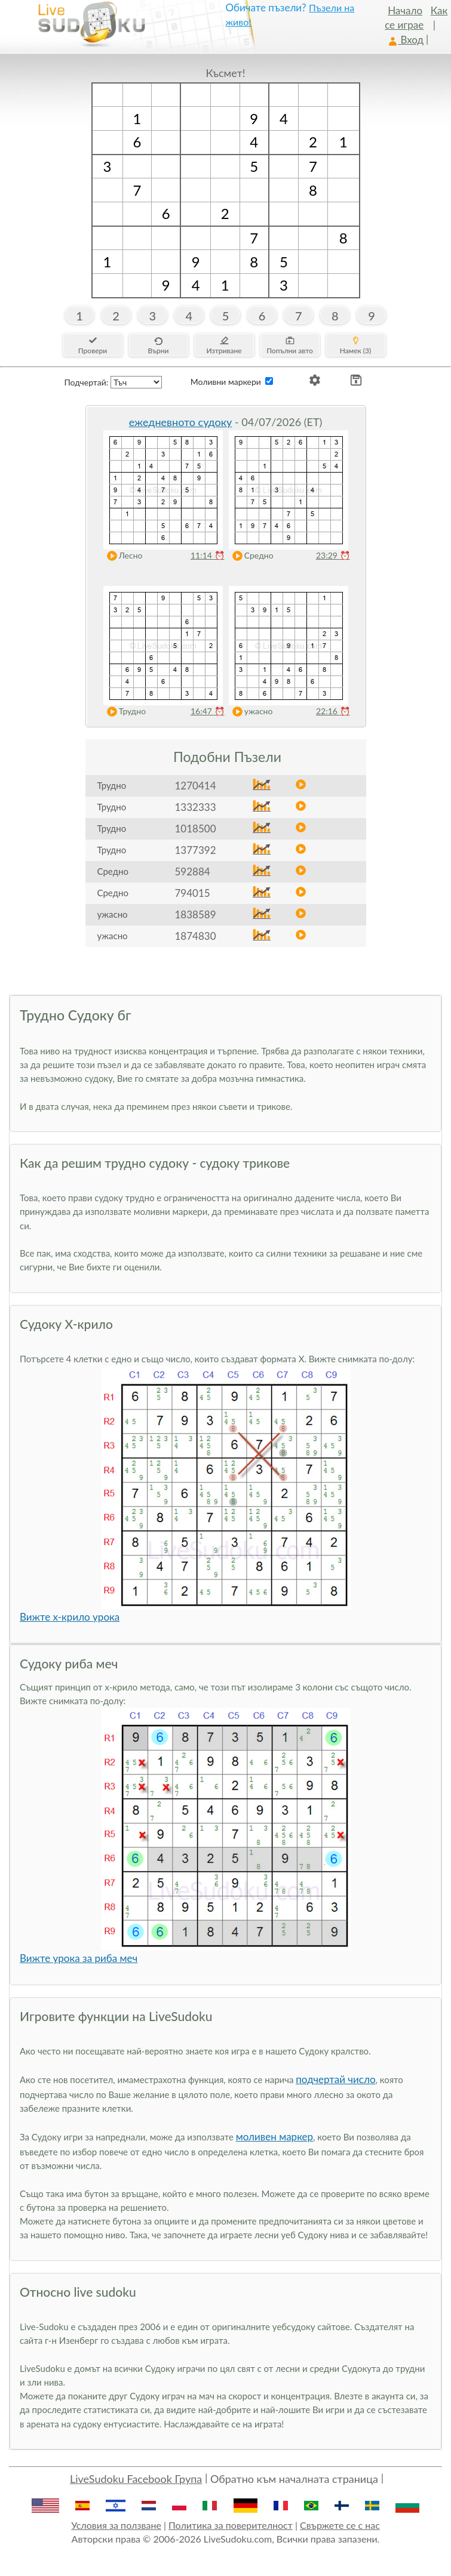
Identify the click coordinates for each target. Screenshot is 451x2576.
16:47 (208, 711)
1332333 (195, 807)
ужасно (250, 711)
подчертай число (335, 2079)
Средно (250, 556)
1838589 (195, 914)
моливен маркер (274, 2136)
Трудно (124, 711)
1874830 (195, 936)
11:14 (208, 555)
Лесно (122, 556)
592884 (192, 871)
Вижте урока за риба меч (78, 1958)
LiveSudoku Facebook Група (136, 2478)
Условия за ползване (116, 2525)
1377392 (195, 850)
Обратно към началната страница (294, 2478)
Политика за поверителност (230, 2525)
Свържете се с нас (340, 2525)
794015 (192, 893)
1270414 (195, 785)
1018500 (195, 828)
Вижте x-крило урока (69, 1617)
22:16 (333, 711)
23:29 (333, 555)
